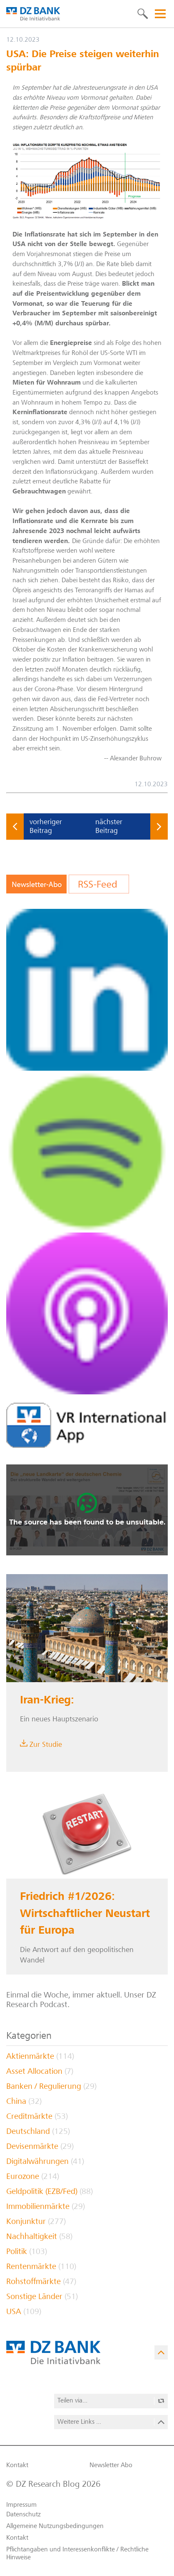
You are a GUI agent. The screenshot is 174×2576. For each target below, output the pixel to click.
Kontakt (17, 2465)
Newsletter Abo (110, 2465)
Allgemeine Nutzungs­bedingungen (55, 2526)
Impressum (21, 2505)
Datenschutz (23, 2514)
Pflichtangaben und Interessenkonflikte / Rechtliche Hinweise (77, 2553)
